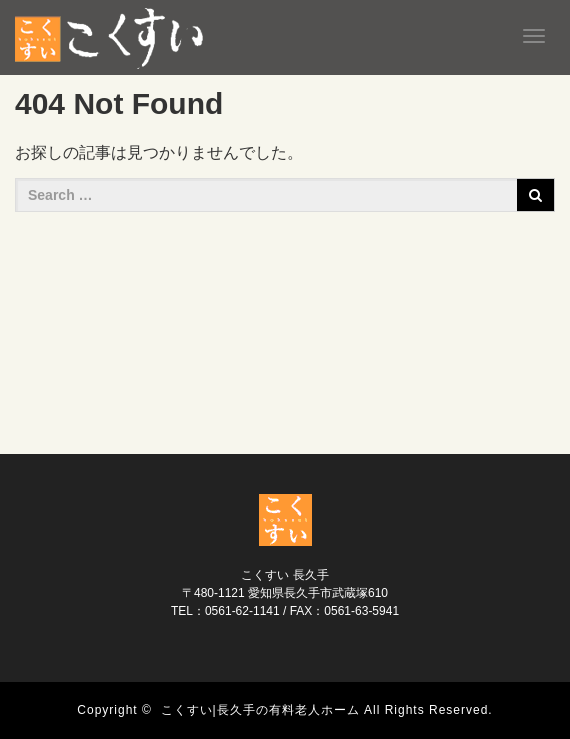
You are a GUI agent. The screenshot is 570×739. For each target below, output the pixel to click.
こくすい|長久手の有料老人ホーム (260, 710)
